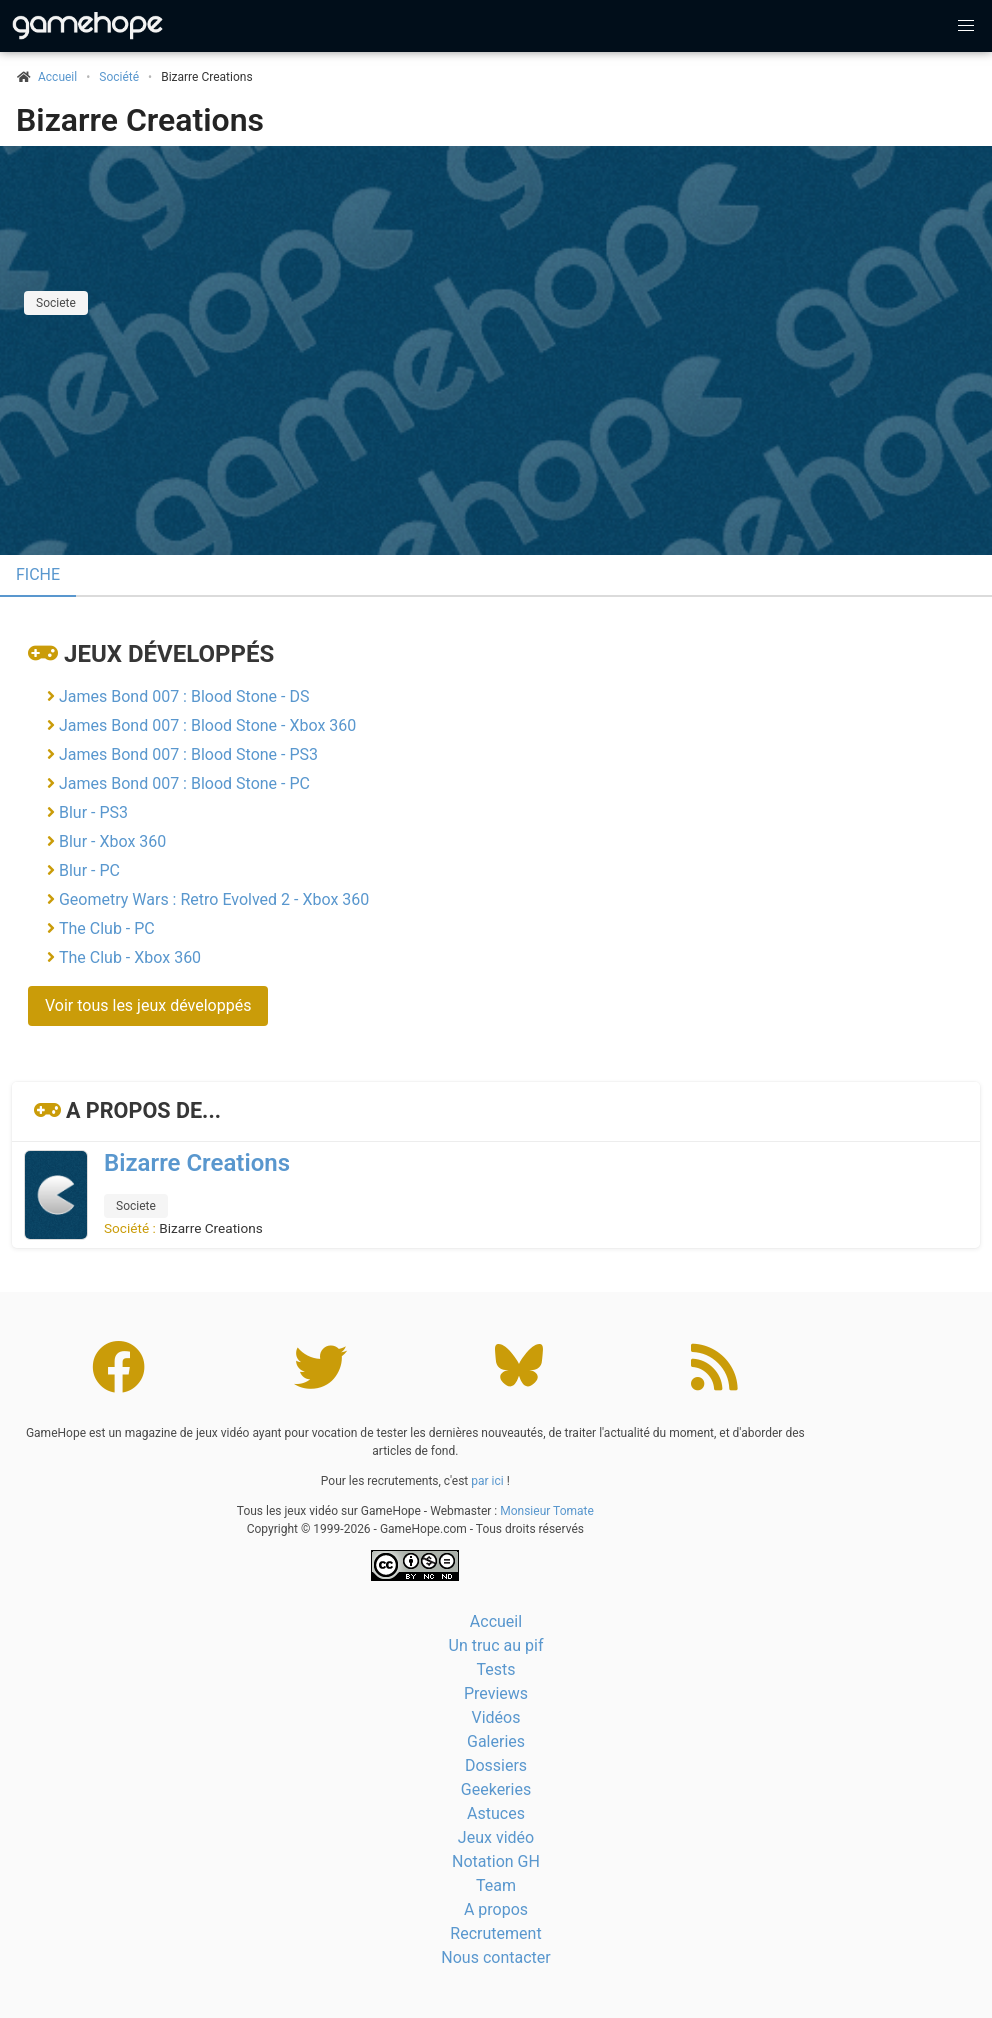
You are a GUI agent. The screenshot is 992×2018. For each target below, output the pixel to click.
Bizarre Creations (140, 120)
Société (119, 77)
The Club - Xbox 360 (130, 957)
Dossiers (496, 1765)
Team (496, 1885)
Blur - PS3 (93, 812)
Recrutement (495, 1933)
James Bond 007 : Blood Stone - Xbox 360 (207, 725)
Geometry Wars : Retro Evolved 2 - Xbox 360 (214, 899)
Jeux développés (169, 654)
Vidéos (496, 1717)
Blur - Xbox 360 (112, 841)
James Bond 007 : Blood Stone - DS (184, 696)
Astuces (496, 1813)
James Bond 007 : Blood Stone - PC (184, 783)
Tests (495, 1669)
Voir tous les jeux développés (148, 1005)
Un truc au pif (496, 1645)
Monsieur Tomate (547, 1511)
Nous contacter (495, 1957)
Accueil (496, 1621)
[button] (966, 26)
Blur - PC (89, 870)
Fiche (38, 574)
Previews (496, 1693)
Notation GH (496, 1861)
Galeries (496, 1741)
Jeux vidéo (496, 1837)
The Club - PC (107, 928)
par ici (487, 1481)
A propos (496, 1909)
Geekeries (496, 1789)
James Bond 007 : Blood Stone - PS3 (188, 754)
